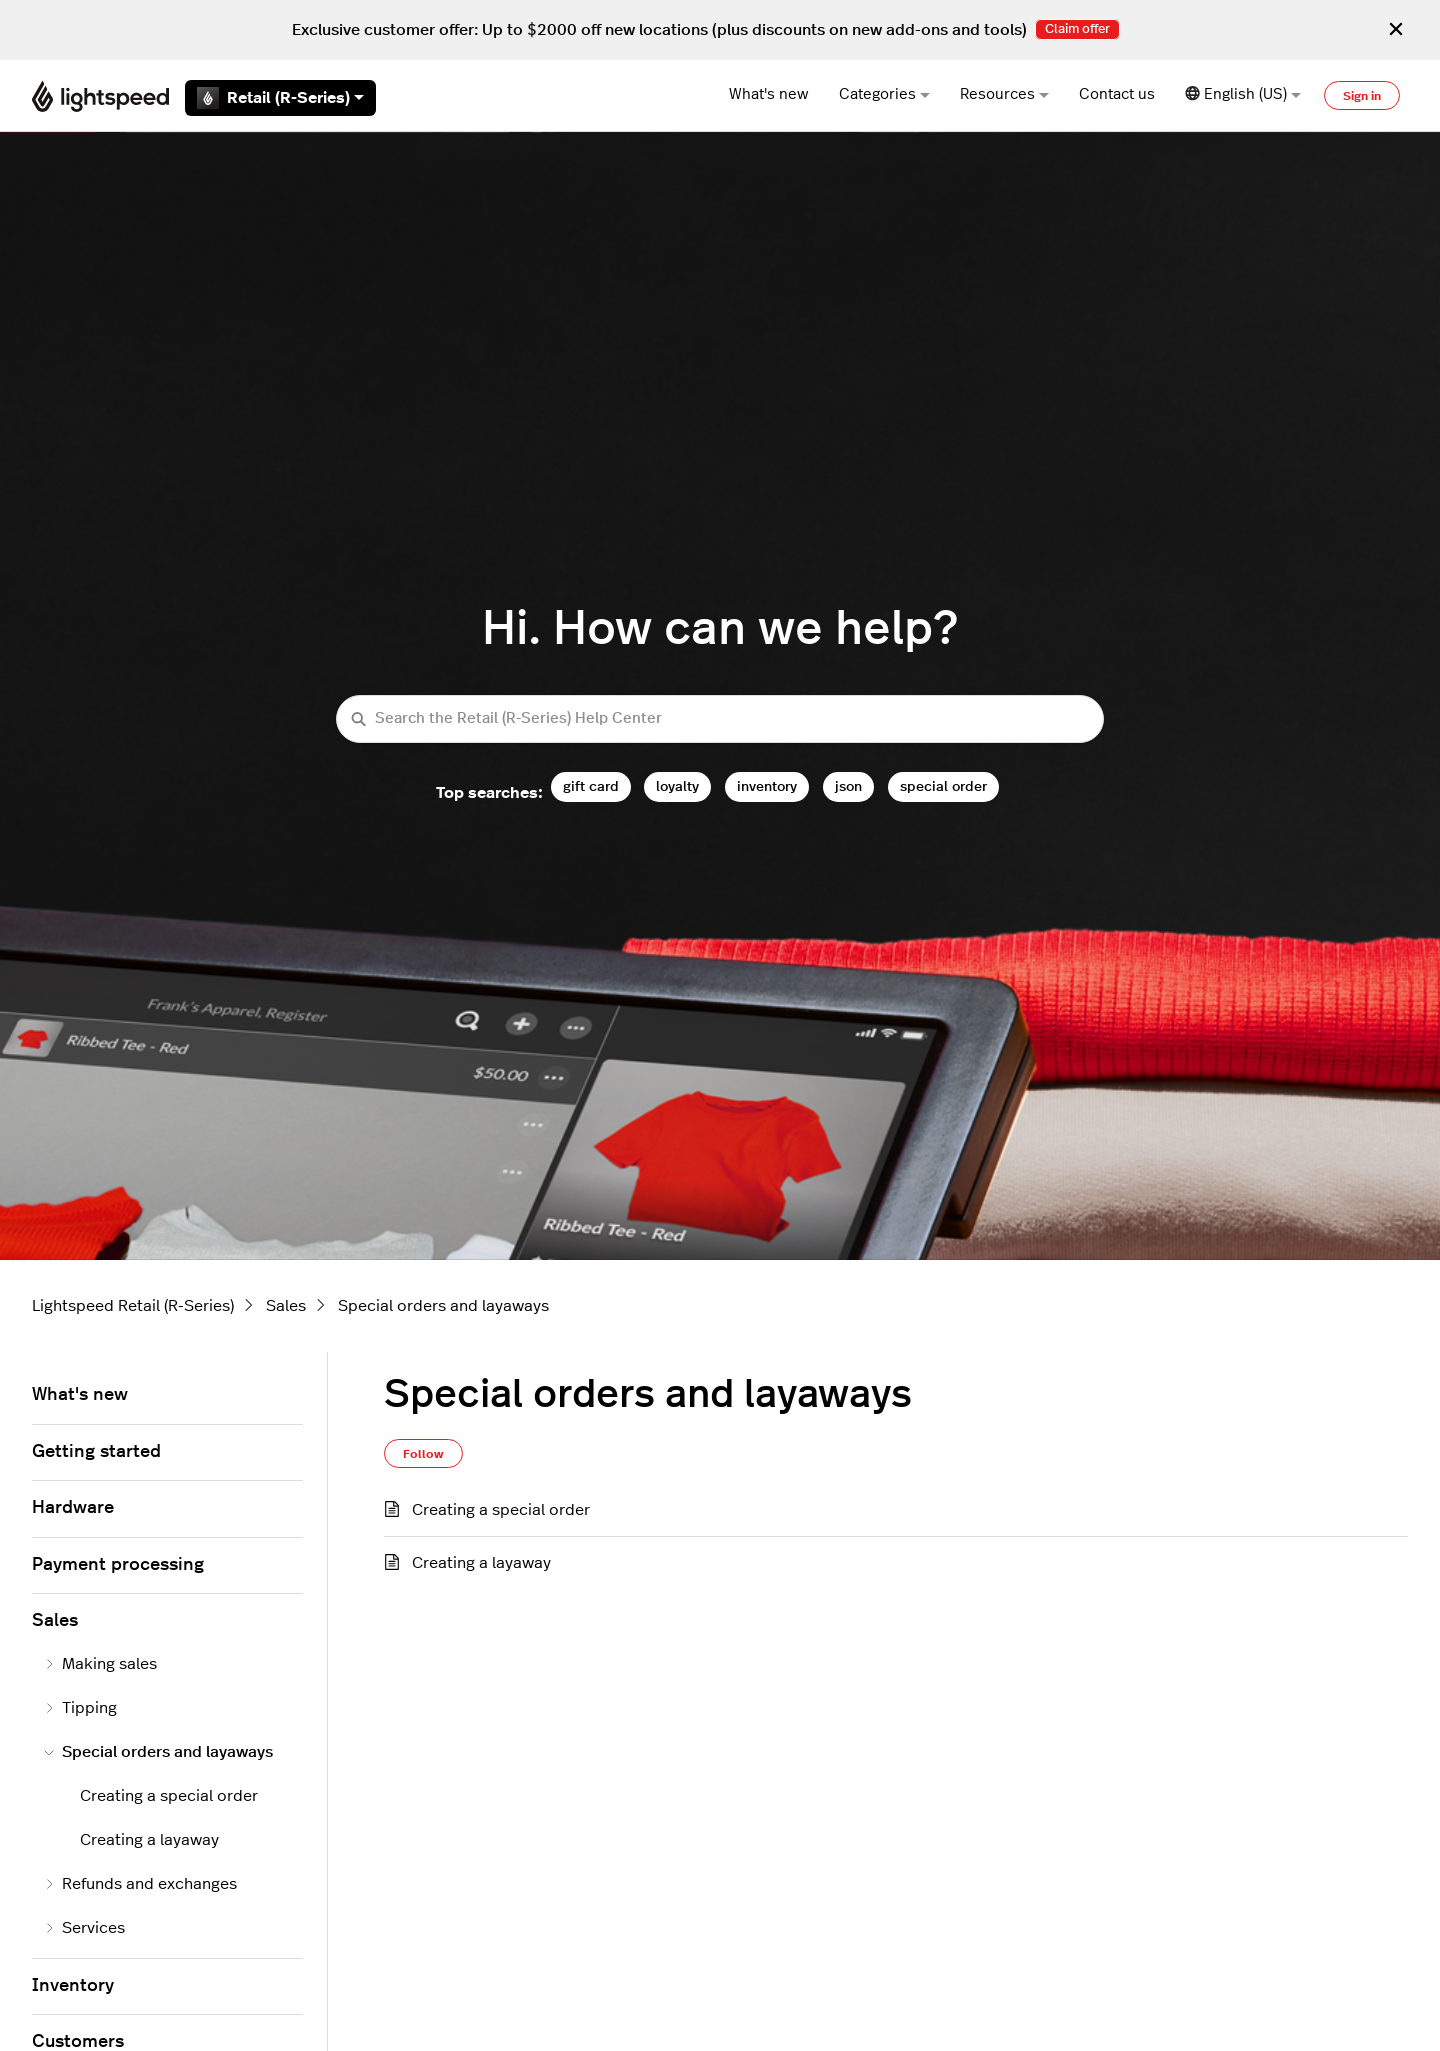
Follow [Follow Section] (423, 1454)
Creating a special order (501, 1510)
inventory (767, 786)
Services (84, 1928)
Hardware (73, 1508)
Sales (286, 1306)
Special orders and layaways (443, 1306)
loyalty (677, 786)
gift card (591, 786)
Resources (1004, 94)
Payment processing (118, 1565)
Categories (884, 94)
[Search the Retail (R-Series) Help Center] (720, 719)
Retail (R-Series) (280, 98)
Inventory (73, 1986)
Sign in (1362, 96)
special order (943, 786)
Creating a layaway (481, 1563)
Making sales (100, 1664)
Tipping (80, 1708)
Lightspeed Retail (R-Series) (133, 1306)
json (848, 786)
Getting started (96, 1452)
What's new (769, 94)
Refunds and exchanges (140, 1884)
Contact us (1117, 94)
